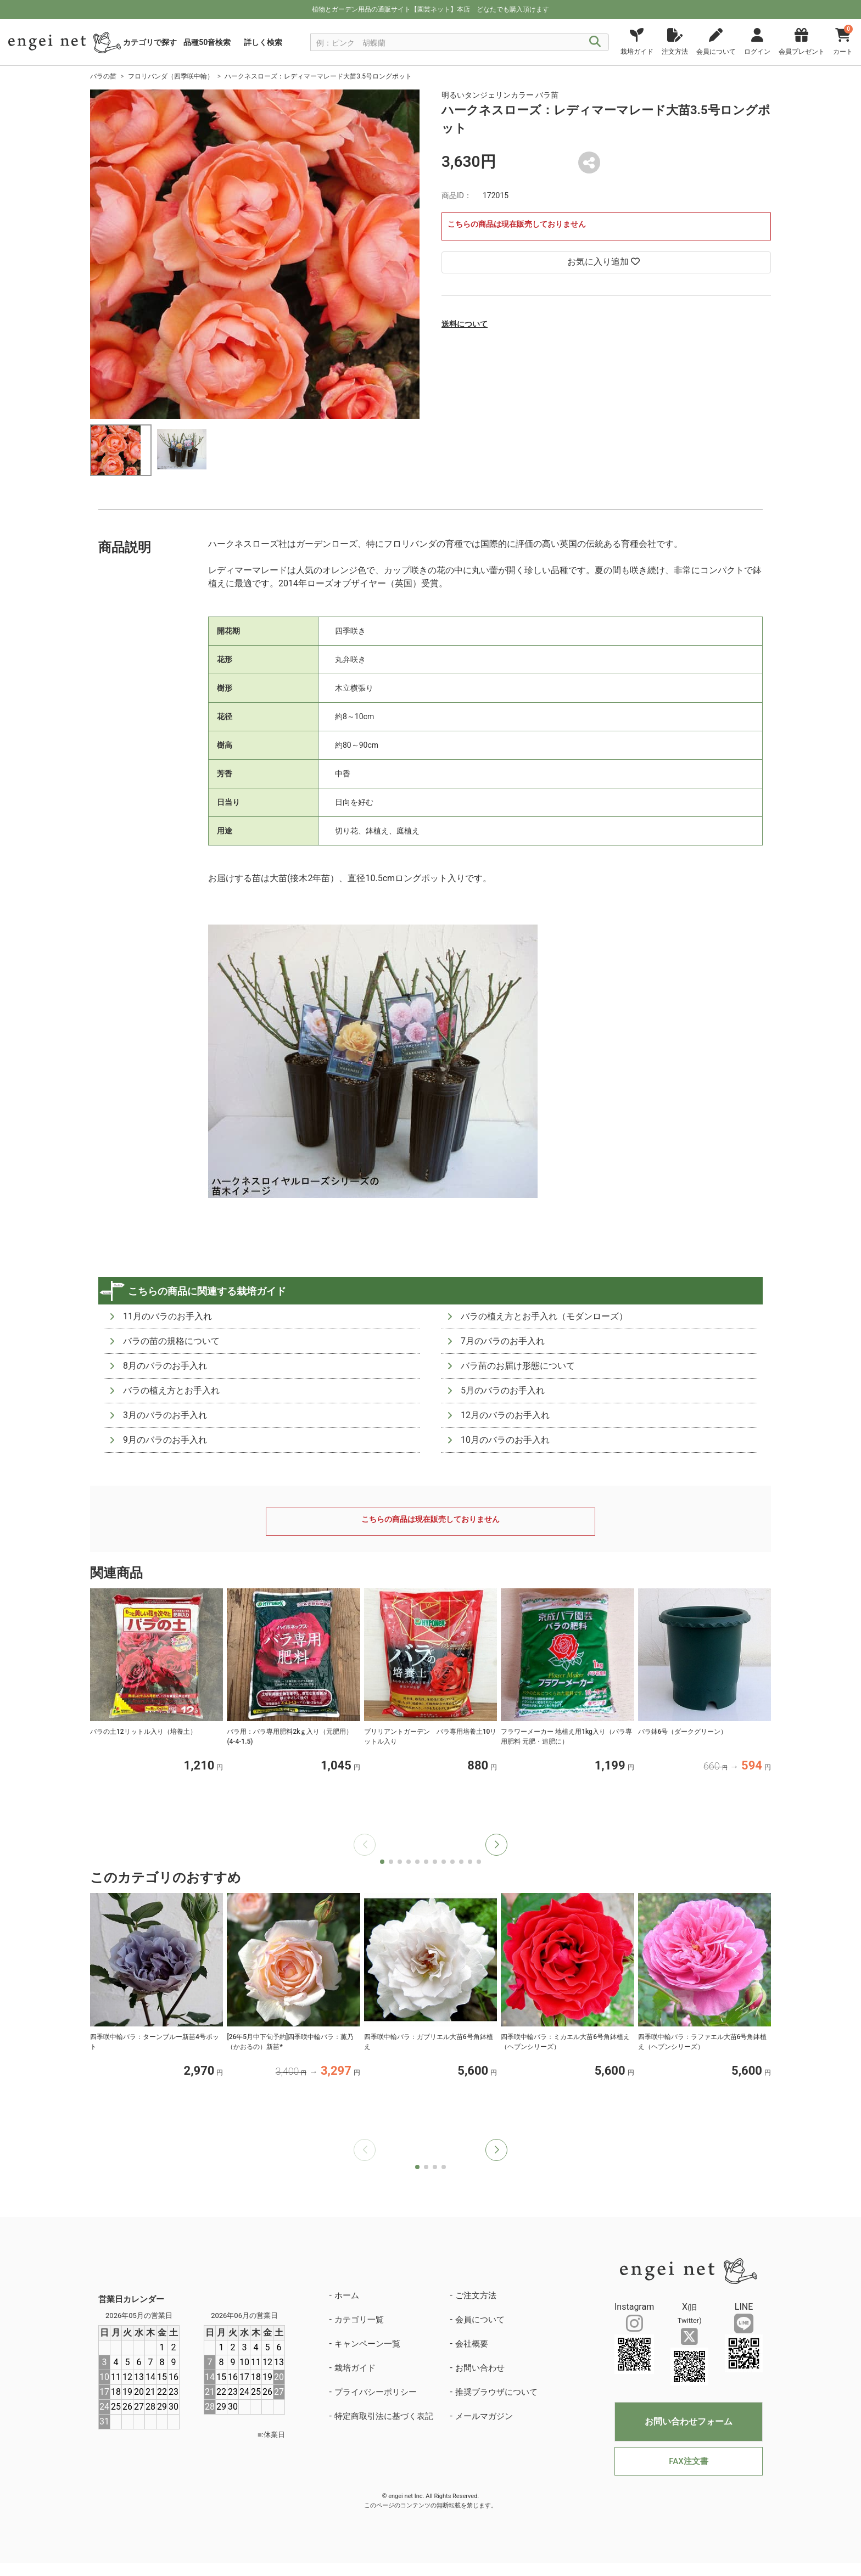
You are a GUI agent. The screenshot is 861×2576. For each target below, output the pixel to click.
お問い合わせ (480, 2368)
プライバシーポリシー (375, 2392)
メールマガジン (484, 2416)
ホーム (346, 2295)
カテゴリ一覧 (359, 2320)
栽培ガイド (355, 2368)
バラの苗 (103, 76)
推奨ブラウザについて (496, 2392)
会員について (480, 2320)
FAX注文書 (688, 2461)
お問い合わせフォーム (689, 2421)
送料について (464, 324)
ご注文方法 (475, 2295)
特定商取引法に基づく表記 (383, 2416)
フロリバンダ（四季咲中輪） (171, 76)
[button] (496, 1845)
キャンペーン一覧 (367, 2344)
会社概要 (471, 2344)
